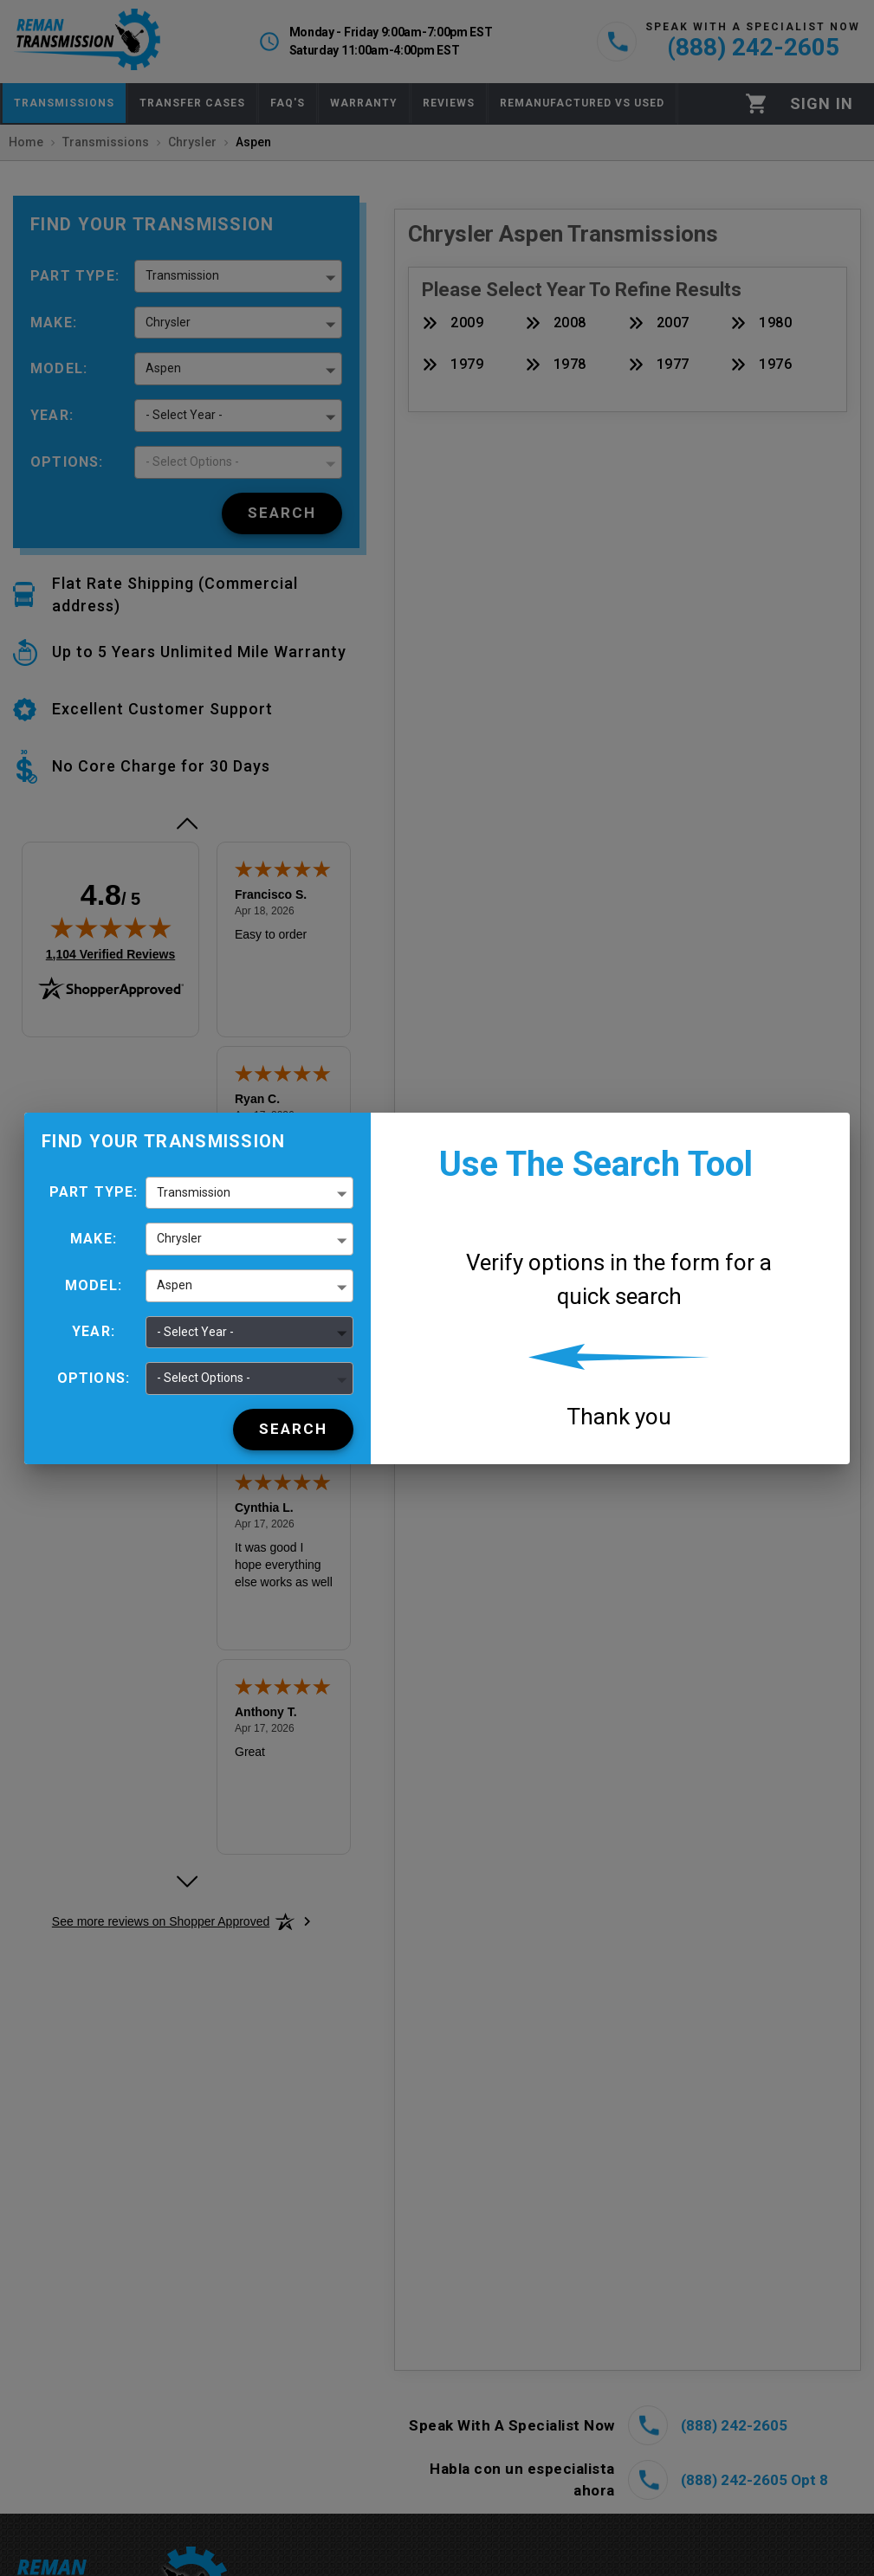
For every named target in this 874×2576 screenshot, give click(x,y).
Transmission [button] (193, 1192)
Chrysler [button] (179, 1238)
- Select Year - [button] (195, 1332)
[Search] (293, 1429)
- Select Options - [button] (203, 1378)
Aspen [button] (174, 1285)
